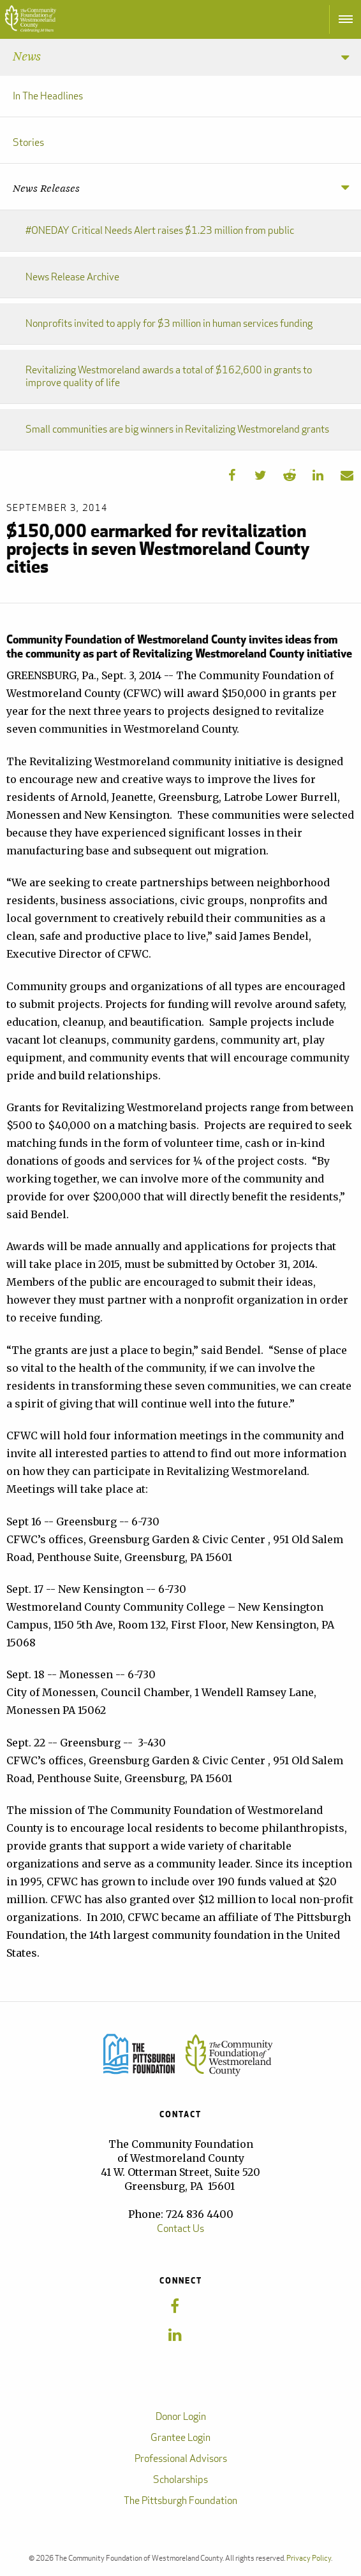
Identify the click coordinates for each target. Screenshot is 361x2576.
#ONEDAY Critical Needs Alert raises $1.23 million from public (160, 230)
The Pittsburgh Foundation (180, 2500)
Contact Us (180, 2228)
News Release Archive (72, 277)
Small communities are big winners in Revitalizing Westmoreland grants (177, 429)
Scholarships (180, 2479)
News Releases (46, 188)
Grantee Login (180, 2437)
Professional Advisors (181, 2458)
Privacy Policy (308, 2557)
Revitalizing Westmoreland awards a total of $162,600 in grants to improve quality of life (169, 376)
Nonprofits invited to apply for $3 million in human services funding (169, 323)
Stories (28, 142)
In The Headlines (48, 96)
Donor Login (181, 2416)
